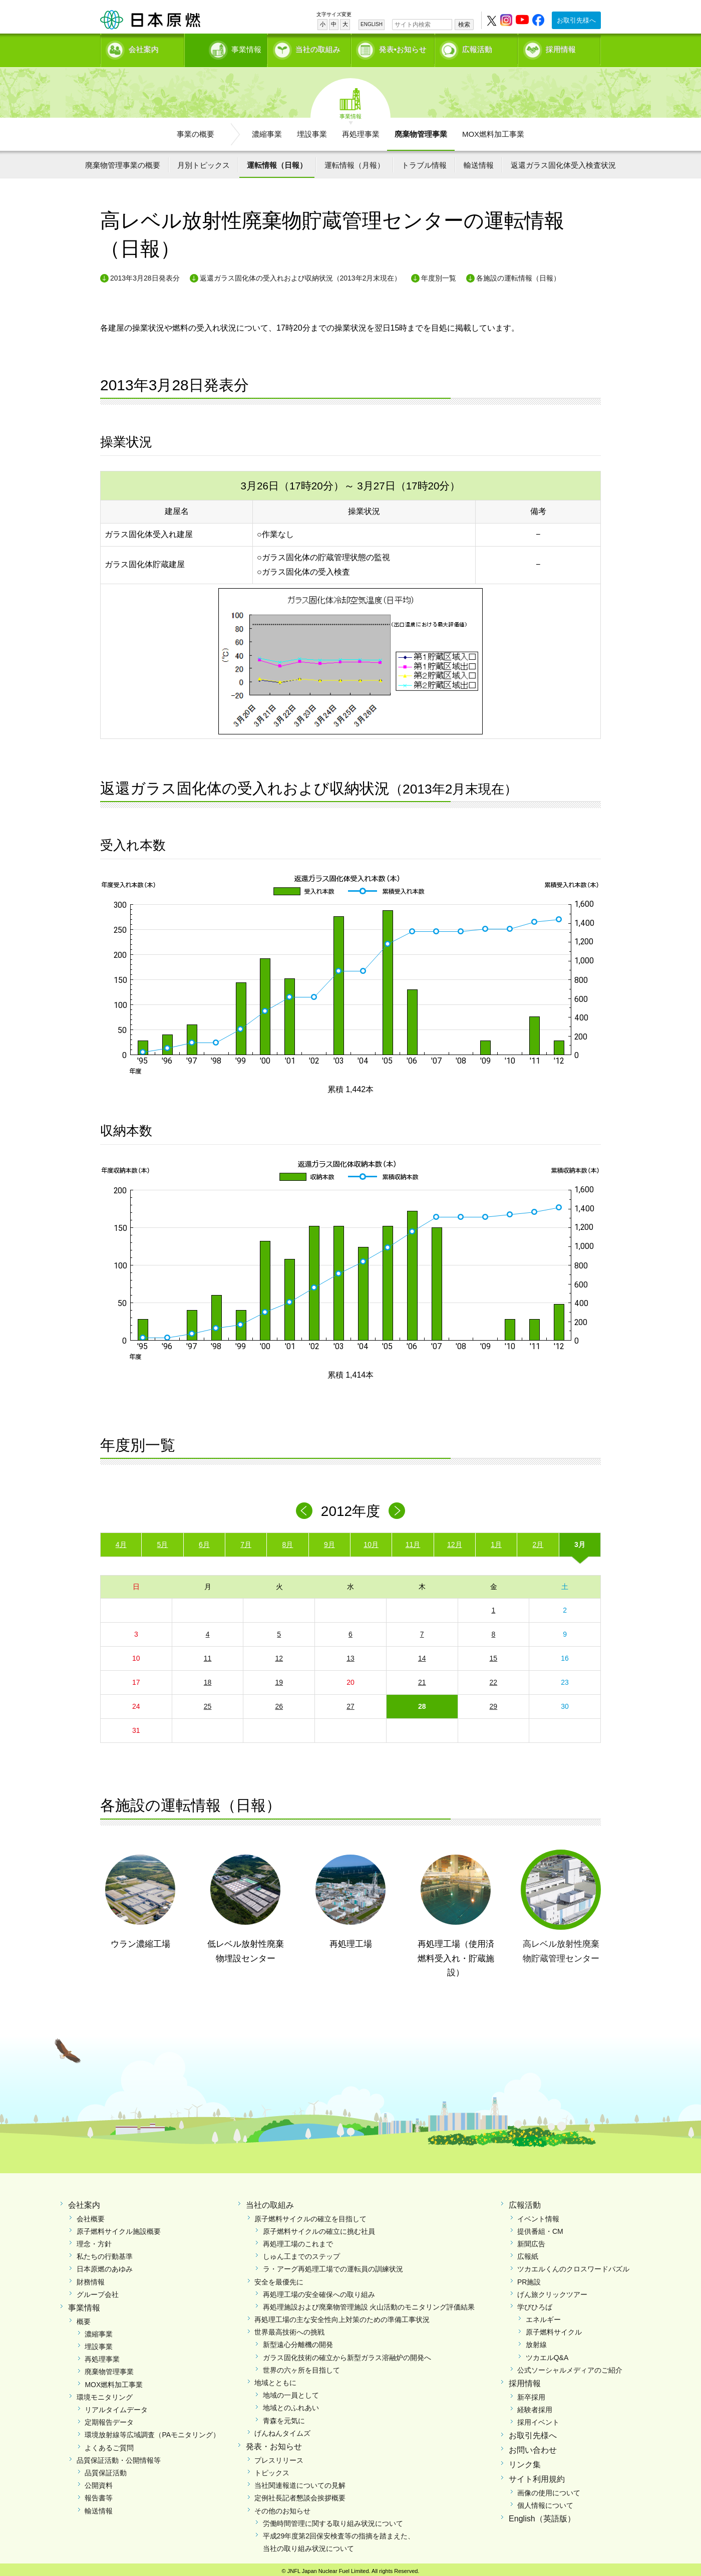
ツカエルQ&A (547, 2354)
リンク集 (525, 2461)
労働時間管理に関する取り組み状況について (333, 2520)
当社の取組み (317, 48)
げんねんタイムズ (282, 2430)
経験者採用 (534, 2407)
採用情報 (561, 48)
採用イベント (538, 2419)
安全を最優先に (278, 2278)
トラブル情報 (424, 161)
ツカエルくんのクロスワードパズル (573, 2266)
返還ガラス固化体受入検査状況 (563, 161)
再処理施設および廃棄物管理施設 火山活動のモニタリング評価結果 (369, 2303)
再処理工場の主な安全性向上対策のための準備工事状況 (342, 2316)
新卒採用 (531, 2394)
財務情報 (91, 2278)
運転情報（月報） (354, 161)
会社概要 (91, 2215)
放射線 (536, 2342)
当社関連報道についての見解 (299, 2482)
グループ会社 (98, 2291)
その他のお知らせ (282, 2507)
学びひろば (534, 2303)
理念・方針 (94, 2240)
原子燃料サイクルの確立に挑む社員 (319, 2228)
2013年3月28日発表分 (145, 275)
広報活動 (477, 48)
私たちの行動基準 (105, 2253)
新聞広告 (531, 2240)
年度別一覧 (438, 275)
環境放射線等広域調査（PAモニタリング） (152, 2432)
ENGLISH (372, 24)
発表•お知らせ (403, 48)
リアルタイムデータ (116, 2407)
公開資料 (99, 2482)
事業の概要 (195, 130)
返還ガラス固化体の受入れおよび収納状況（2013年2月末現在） (301, 275)
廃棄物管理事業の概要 (122, 161)
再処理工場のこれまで (298, 2240)
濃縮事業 (267, 130)
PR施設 (529, 2278)
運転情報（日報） (277, 161)
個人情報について (545, 2502)
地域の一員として (291, 2392)
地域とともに (275, 2380)
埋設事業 (312, 130)
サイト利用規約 (537, 2475)
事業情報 (227, 48)
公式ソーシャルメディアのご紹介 (569, 2367)
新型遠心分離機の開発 (298, 2342)
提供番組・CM (540, 2228)
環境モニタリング (105, 2394)
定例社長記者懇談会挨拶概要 (299, 2495)
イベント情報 (538, 2215)
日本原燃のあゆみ (105, 2266)
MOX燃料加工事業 (493, 130)
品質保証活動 (106, 2469)
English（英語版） (542, 2515)
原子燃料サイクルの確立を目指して (310, 2215)
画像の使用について (548, 2489)
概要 (84, 2318)
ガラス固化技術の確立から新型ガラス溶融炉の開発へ (347, 2354)
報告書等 (99, 2495)
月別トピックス (203, 161)
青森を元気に (284, 2417)
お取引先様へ (576, 20)
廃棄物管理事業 (421, 130)
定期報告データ (109, 2419)
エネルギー (543, 2316)
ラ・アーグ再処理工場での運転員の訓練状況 (333, 2266)
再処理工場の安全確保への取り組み (319, 2291)
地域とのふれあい (291, 2405)
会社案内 (144, 48)
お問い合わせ (533, 2447)
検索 (464, 24)
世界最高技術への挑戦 (289, 2329)
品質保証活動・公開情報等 (119, 2457)
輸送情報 (479, 161)
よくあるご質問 (109, 2444)
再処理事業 (361, 130)
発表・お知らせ (274, 2443)
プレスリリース (278, 2457)
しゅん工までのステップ (301, 2253)
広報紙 (527, 2253)
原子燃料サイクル (554, 2329)
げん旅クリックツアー (552, 2291)
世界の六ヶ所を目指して (301, 2367)
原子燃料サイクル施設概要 (119, 2228)
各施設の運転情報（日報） (518, 275)
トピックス (271, 2469)
